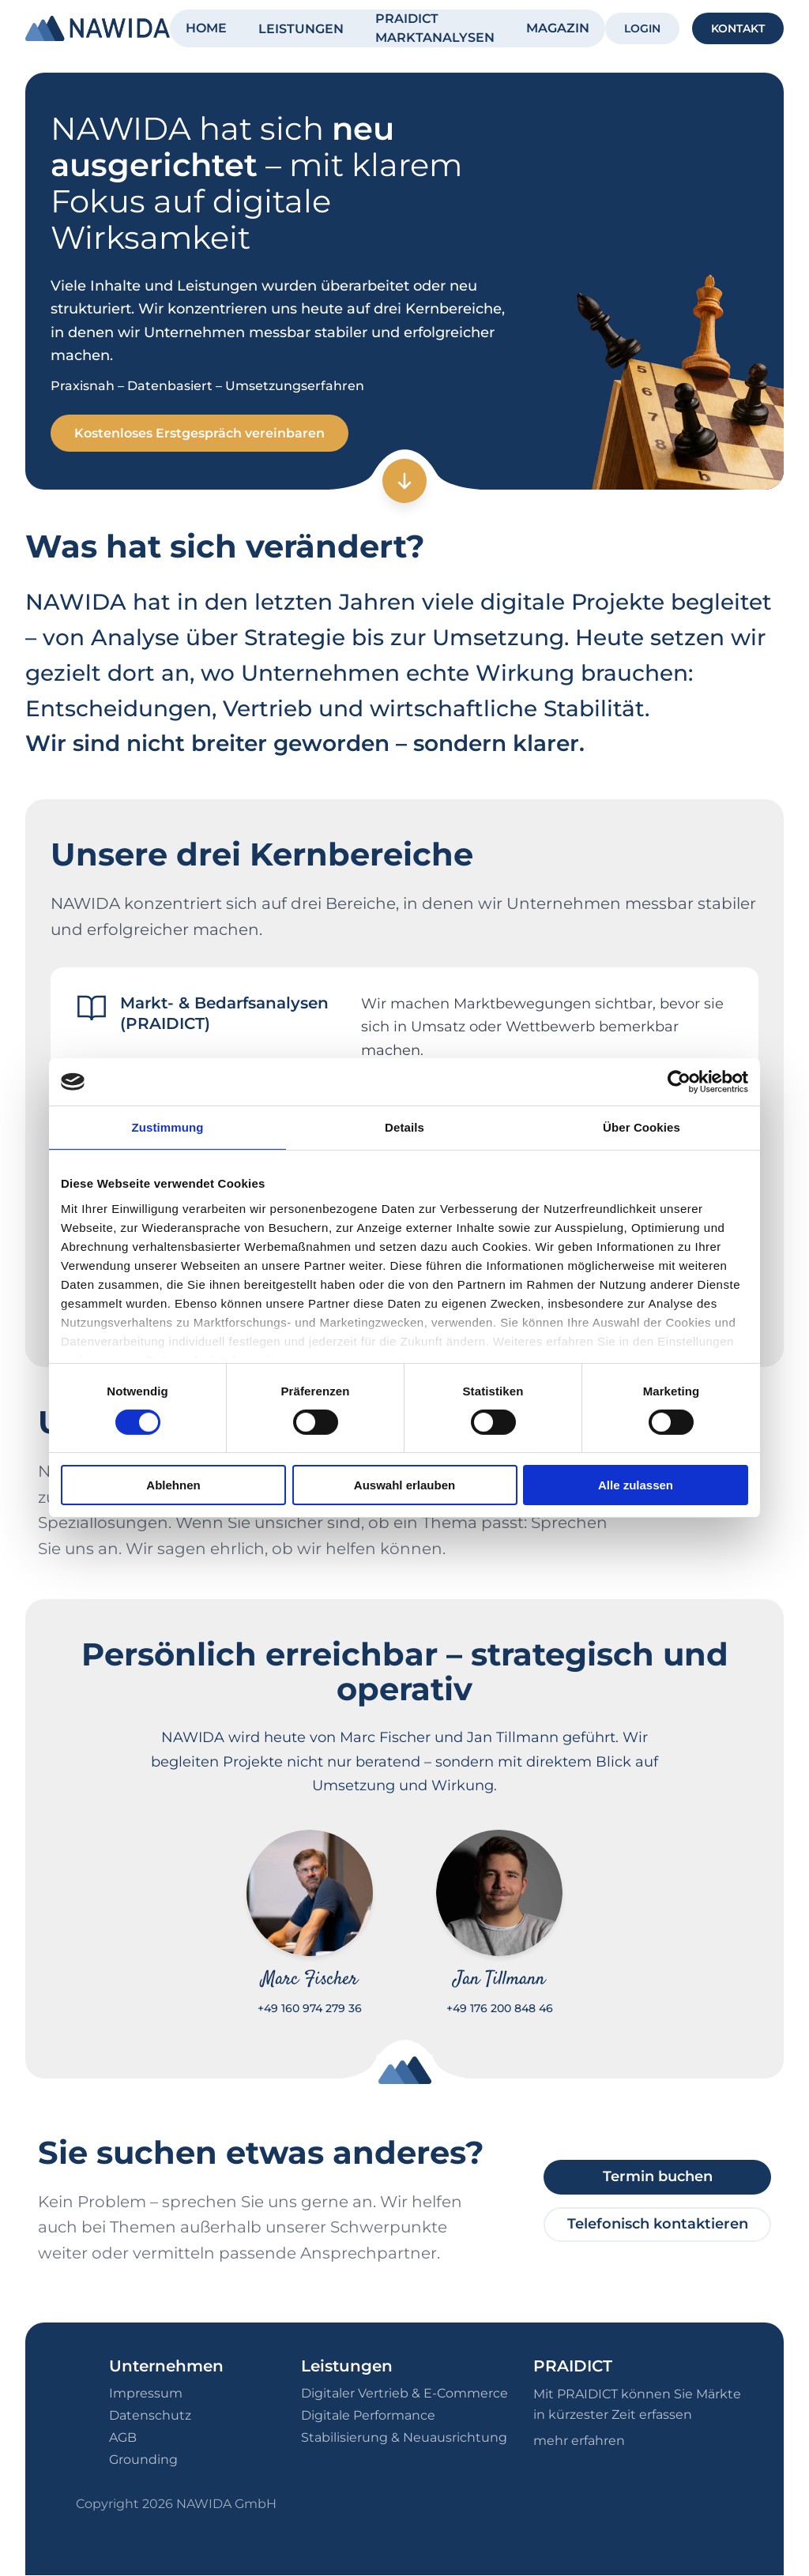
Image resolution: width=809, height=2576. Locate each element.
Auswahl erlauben (404, 1485)
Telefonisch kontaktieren (657, 2224)
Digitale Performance (368, 2416)
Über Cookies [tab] (641, 1127)
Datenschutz (150, 2416)
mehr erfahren (579, 2440)
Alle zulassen (635, 1485)
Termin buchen (658, 2177)
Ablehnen (173, 1485)
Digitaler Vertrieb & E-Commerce (404, 2393)
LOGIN (642, 28)
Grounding (143, 2460)
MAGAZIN (557, 28)
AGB (123, 2438)
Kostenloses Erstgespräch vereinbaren (201, 433)
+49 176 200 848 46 (499, 2009)
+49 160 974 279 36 (310, 2009)
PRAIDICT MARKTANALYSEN (435, 28)
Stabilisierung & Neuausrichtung (404, 2438)
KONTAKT (738, 28)
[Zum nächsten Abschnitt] (404, 482)
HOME (206, 28)
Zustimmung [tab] (168, 1127)
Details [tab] (404, 1127)
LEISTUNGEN (301, 28)
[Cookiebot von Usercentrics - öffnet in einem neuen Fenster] (679, 1082)
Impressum (145, 2393)
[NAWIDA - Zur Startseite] (97, 28)
